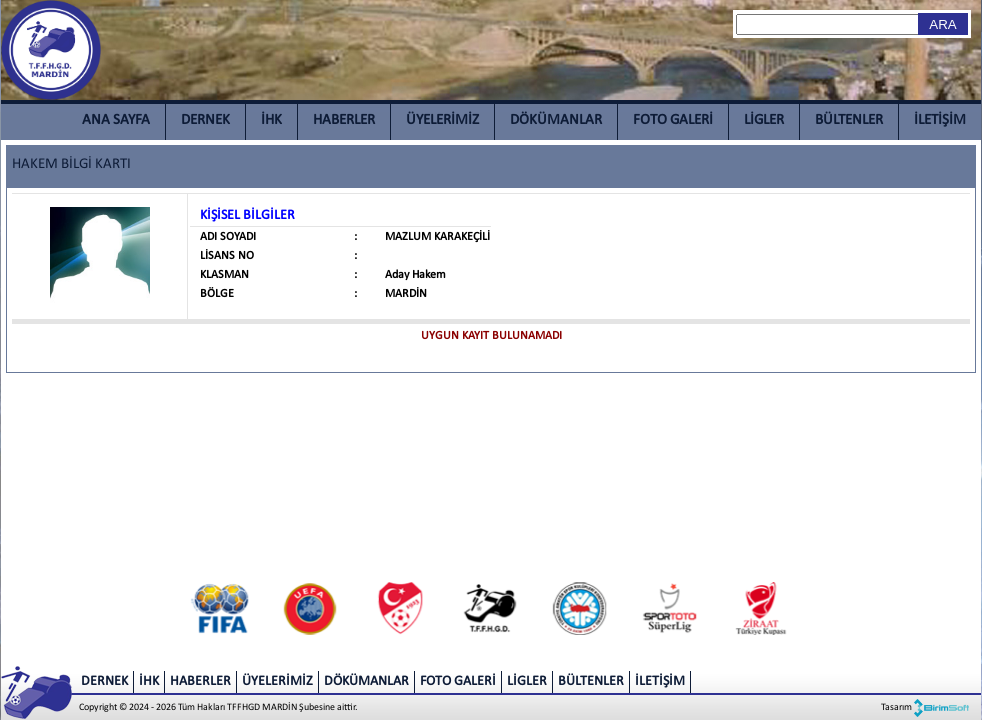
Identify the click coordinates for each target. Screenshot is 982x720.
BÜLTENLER (849, 120)
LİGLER (764, 120)
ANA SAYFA (116, 120)
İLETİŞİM (940, 120)
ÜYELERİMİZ (442, 120)
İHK (271, 120)
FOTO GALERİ (673, 120)
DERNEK (205, 120)
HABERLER (344, 120)
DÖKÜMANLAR (556, 120)
